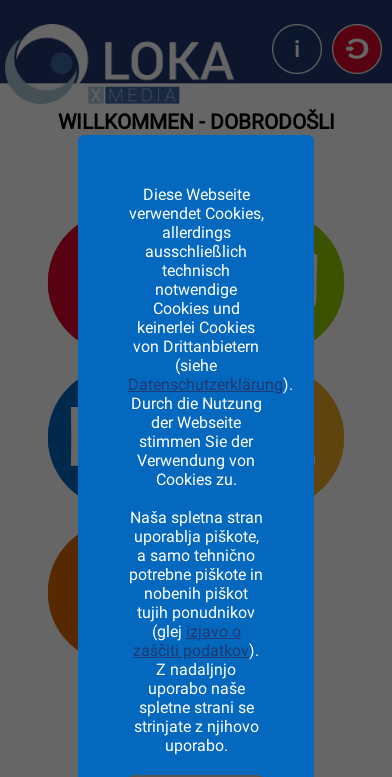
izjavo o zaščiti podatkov (191, 641)
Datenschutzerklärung (205, 384)
